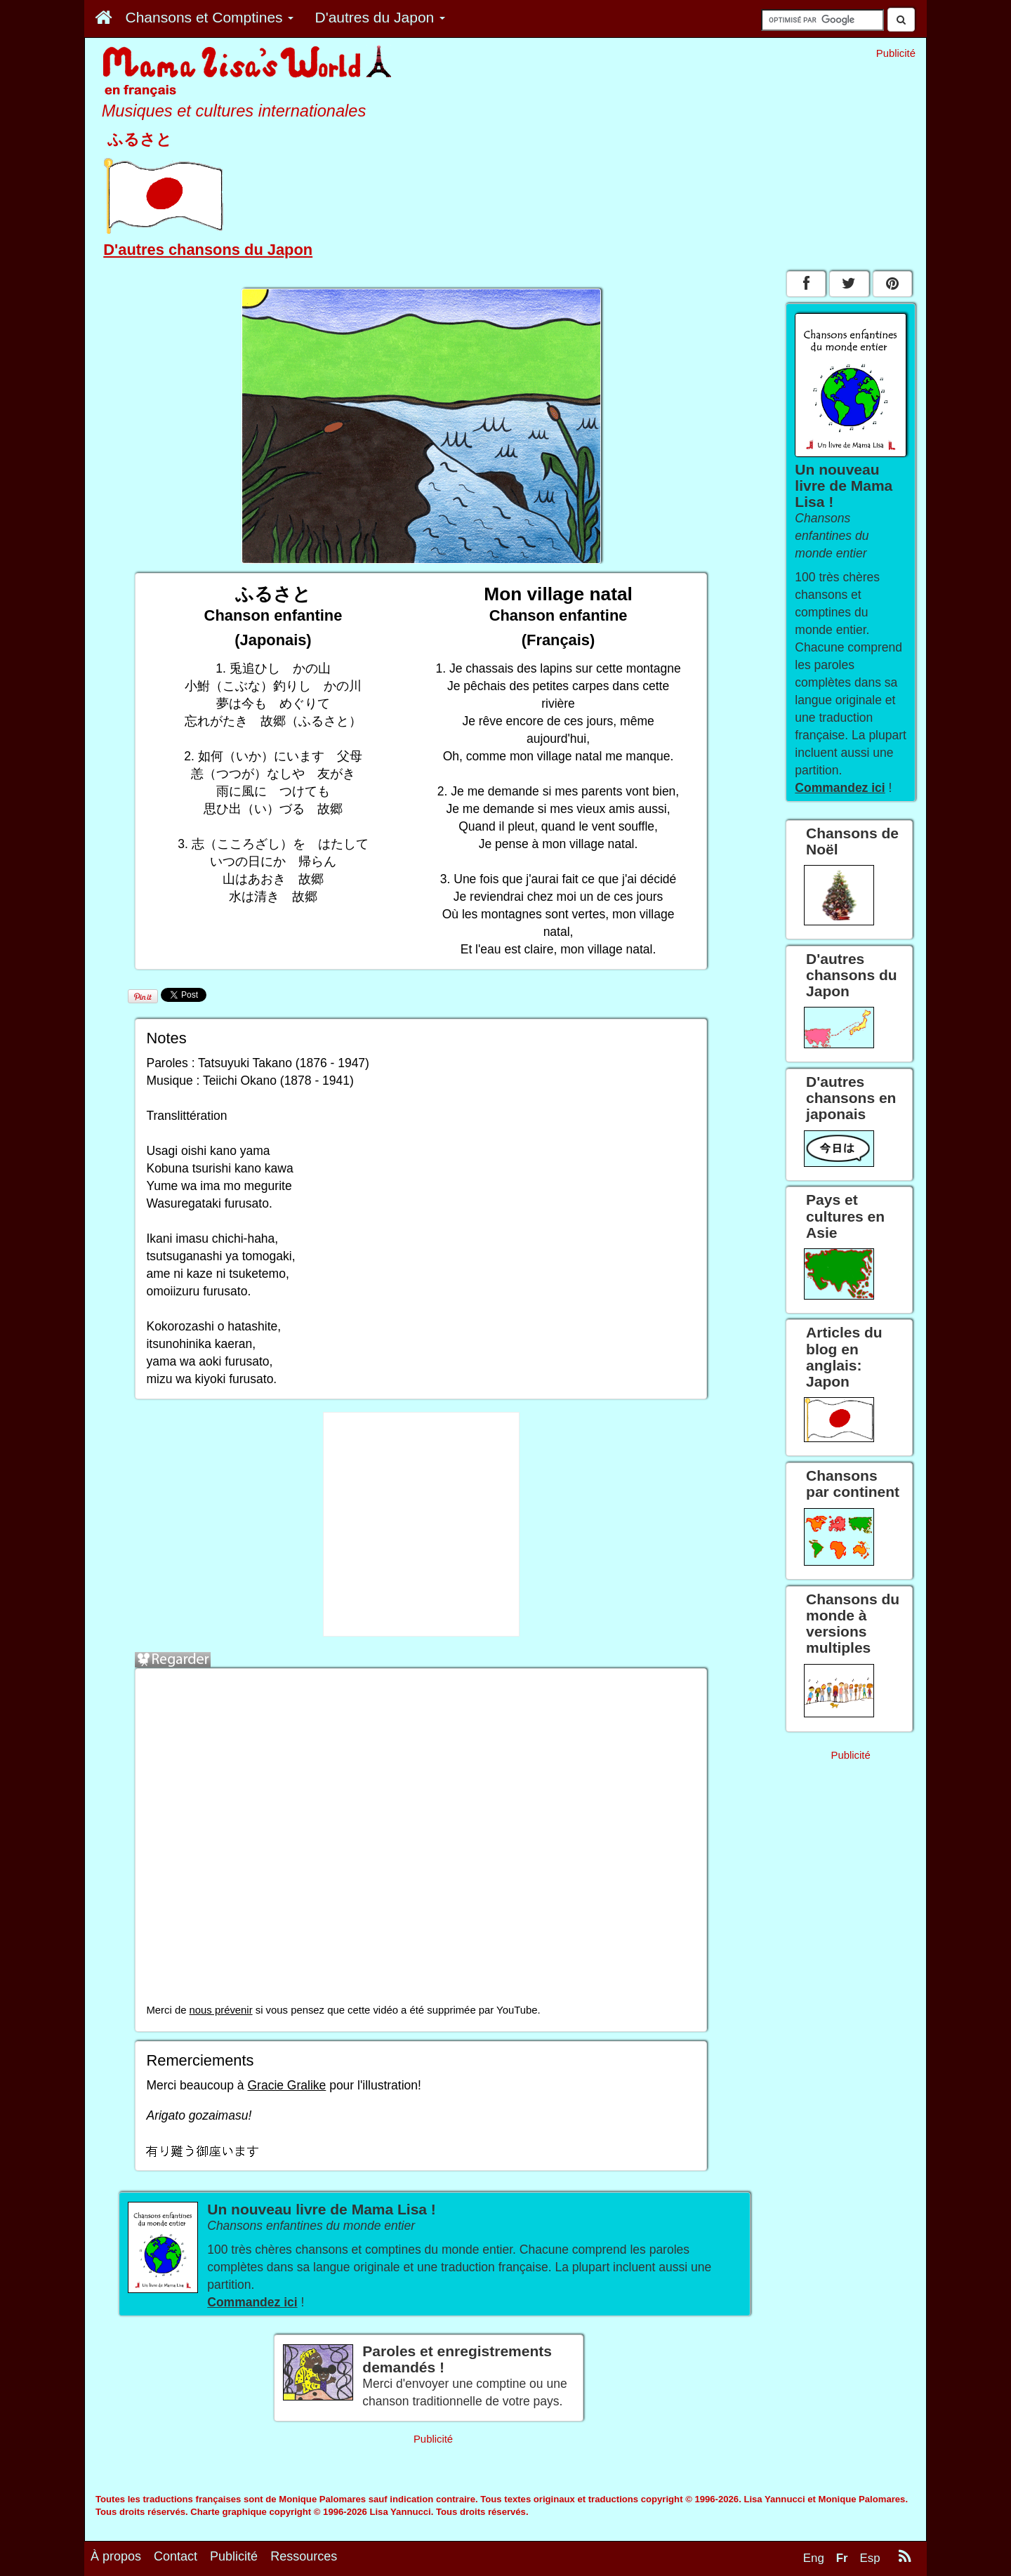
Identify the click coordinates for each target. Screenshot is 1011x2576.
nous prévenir (221, 2010)
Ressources (303, 2556)
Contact (175, 2556)
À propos (116, 2556)
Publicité (234, 2556)
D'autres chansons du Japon (207, 249)
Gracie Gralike (286, 2085)
